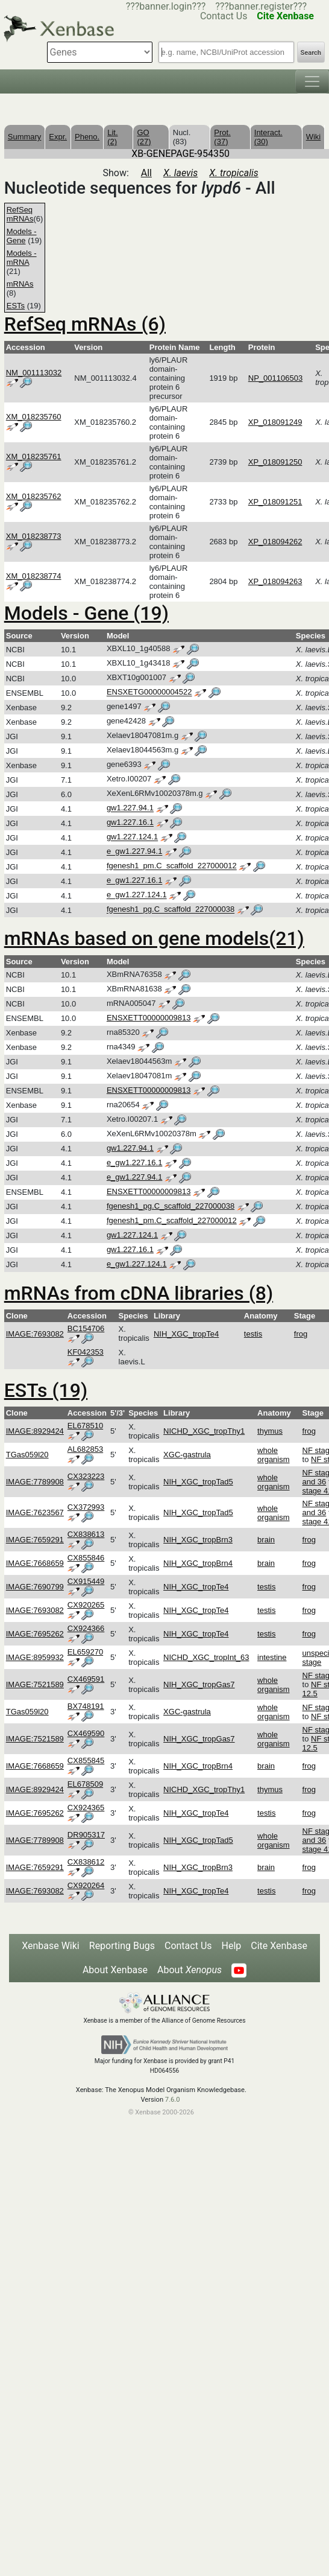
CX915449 (85, 1581)
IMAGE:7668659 (35, 1563)
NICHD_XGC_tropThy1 (204, 1431)
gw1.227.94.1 (130, 808)
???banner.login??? (166, 6)
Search (311, 53)
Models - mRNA (22, 258)
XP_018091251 (275, 501)
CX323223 (85, 1476)
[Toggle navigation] (312, 81)
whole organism (273, 1455)
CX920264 (85, 1885)
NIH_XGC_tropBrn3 (198, 1539)
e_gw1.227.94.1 (135, 851)
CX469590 (85, 1733)
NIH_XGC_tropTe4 (186, 1333)
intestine (271, 1657)
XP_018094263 (275, 581)
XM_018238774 (33, 575)
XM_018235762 (33, 496)
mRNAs (20, 283)
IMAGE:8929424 (35, 1431)
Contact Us (188, 1945)
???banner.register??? (261, 6)
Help (232, 1945)
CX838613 (85, 1534)
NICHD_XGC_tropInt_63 (206, 1657)
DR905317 (86, 1834)
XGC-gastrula (187, 1454)
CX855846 (85, 1557)
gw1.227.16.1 (130, 822)
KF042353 (85, 1351)
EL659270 (85, 1651)
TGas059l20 (27, 1454)
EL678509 (85, 1784)
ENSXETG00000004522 (149, 692)
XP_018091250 (275, 461)
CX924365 (85, 1807)
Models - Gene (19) (86, 613)
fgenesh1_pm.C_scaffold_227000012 (172, 866)
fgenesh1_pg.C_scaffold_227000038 (170, 909)
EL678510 (85, 1425)
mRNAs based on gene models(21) (154, 938)
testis (253, 1333)
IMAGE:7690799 (35, 1586)
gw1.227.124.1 (132, 837)
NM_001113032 (34, 372)
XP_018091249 (275, 422)
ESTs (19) (45, 1390)
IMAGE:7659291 (35, 1539)
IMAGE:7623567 (35, 1512)
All (146, 173)
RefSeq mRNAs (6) (85, 324)
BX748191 (85, 1706)
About (189, 1970)
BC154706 (85, 1328)
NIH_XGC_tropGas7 (199, 1684)
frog (300, 1333)
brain (266, 1539)
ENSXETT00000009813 (148, 1017)
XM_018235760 (33, 416)
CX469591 (85, 1679)
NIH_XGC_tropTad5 (198, 1481)
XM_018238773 (33, 536)
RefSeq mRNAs (20, 214)
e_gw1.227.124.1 (137, 895)
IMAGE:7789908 (35, 1481)
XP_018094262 (275, 541)
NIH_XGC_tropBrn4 (198, 1563)
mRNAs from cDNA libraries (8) (138, 1293)
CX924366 (85, 1628)
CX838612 (85, 1861)
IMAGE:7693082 (35, 1333)
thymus (270, 1431)
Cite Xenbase (279, 1945)
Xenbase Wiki (51, 1945)
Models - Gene (22, 236)
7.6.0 (172, 2100)
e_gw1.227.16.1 (135, 880)
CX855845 (85, 1760)
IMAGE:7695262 (35, 1633)
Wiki (313, 136)
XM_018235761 (33, 456)
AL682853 (85, 1449)
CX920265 (85, 1604)
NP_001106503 (275, 378)
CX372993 (85, 1507)
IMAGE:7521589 (35, 1684)
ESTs (16, 305)
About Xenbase (115, 1970)
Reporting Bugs (122, 1945)
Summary (25, 136)
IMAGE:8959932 (35, 1657)
